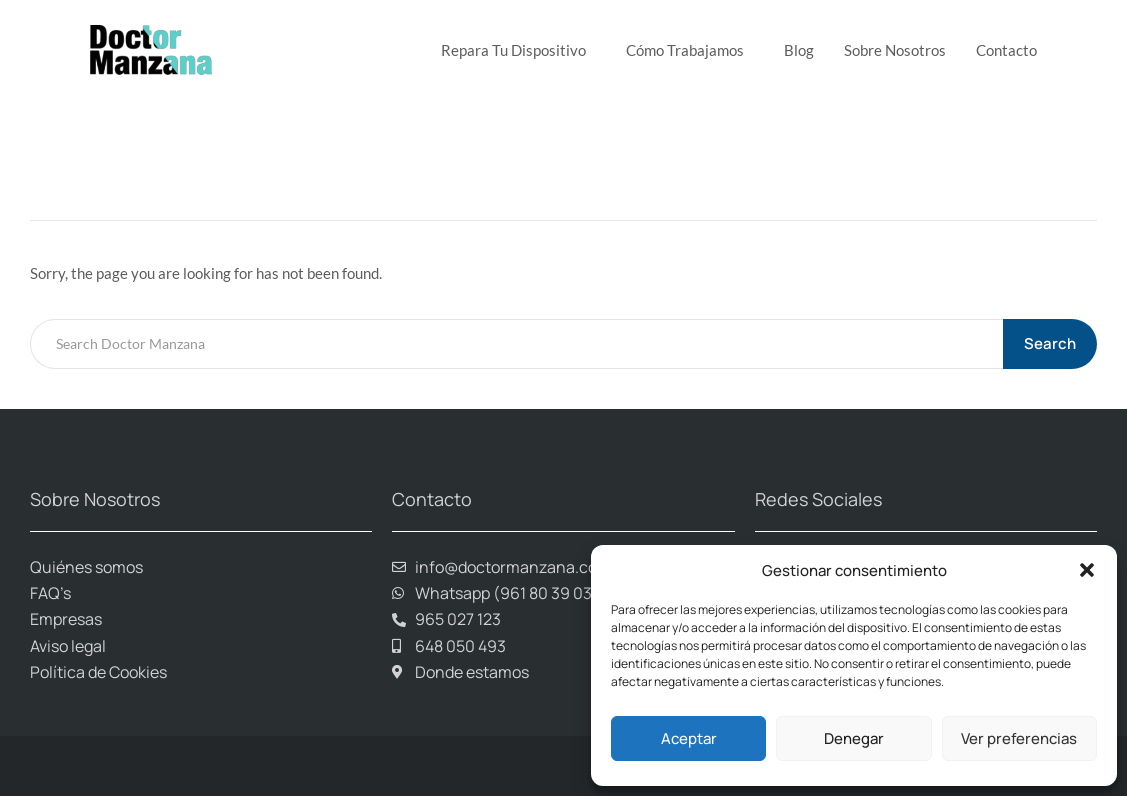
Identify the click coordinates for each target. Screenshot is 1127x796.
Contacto (1006, 50)
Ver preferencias (1019, 738)
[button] (1087, 570)
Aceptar (689, 738)
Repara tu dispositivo (518, 50)
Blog (799, 50)
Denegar (854, 738)
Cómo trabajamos (690, 50)
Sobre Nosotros (895, 50)
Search (1051, 343)
